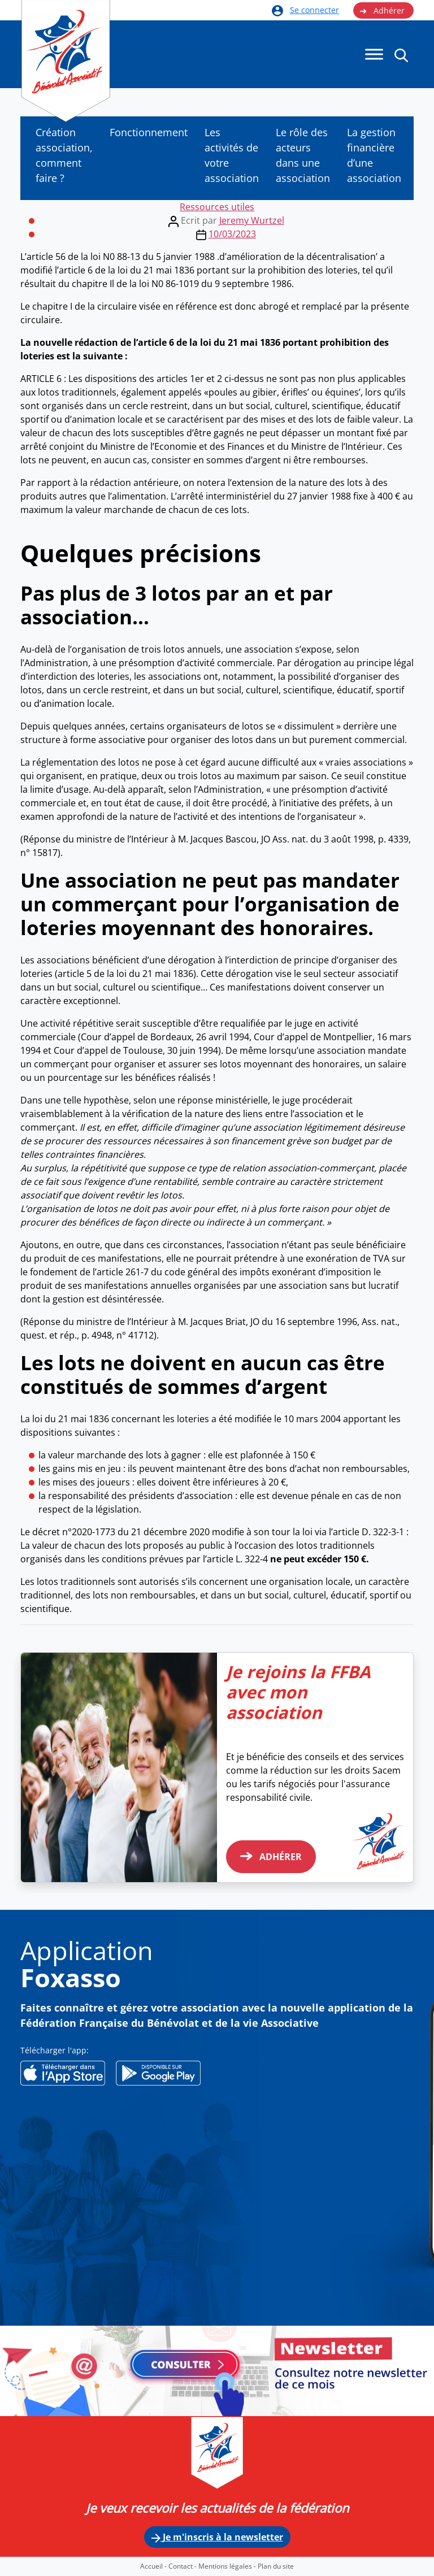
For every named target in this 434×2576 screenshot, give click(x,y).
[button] (401, 54)
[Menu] (374, 54)
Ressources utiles (217, 207)
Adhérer (382, 11)
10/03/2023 (232, 234)
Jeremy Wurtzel (251, 220)
